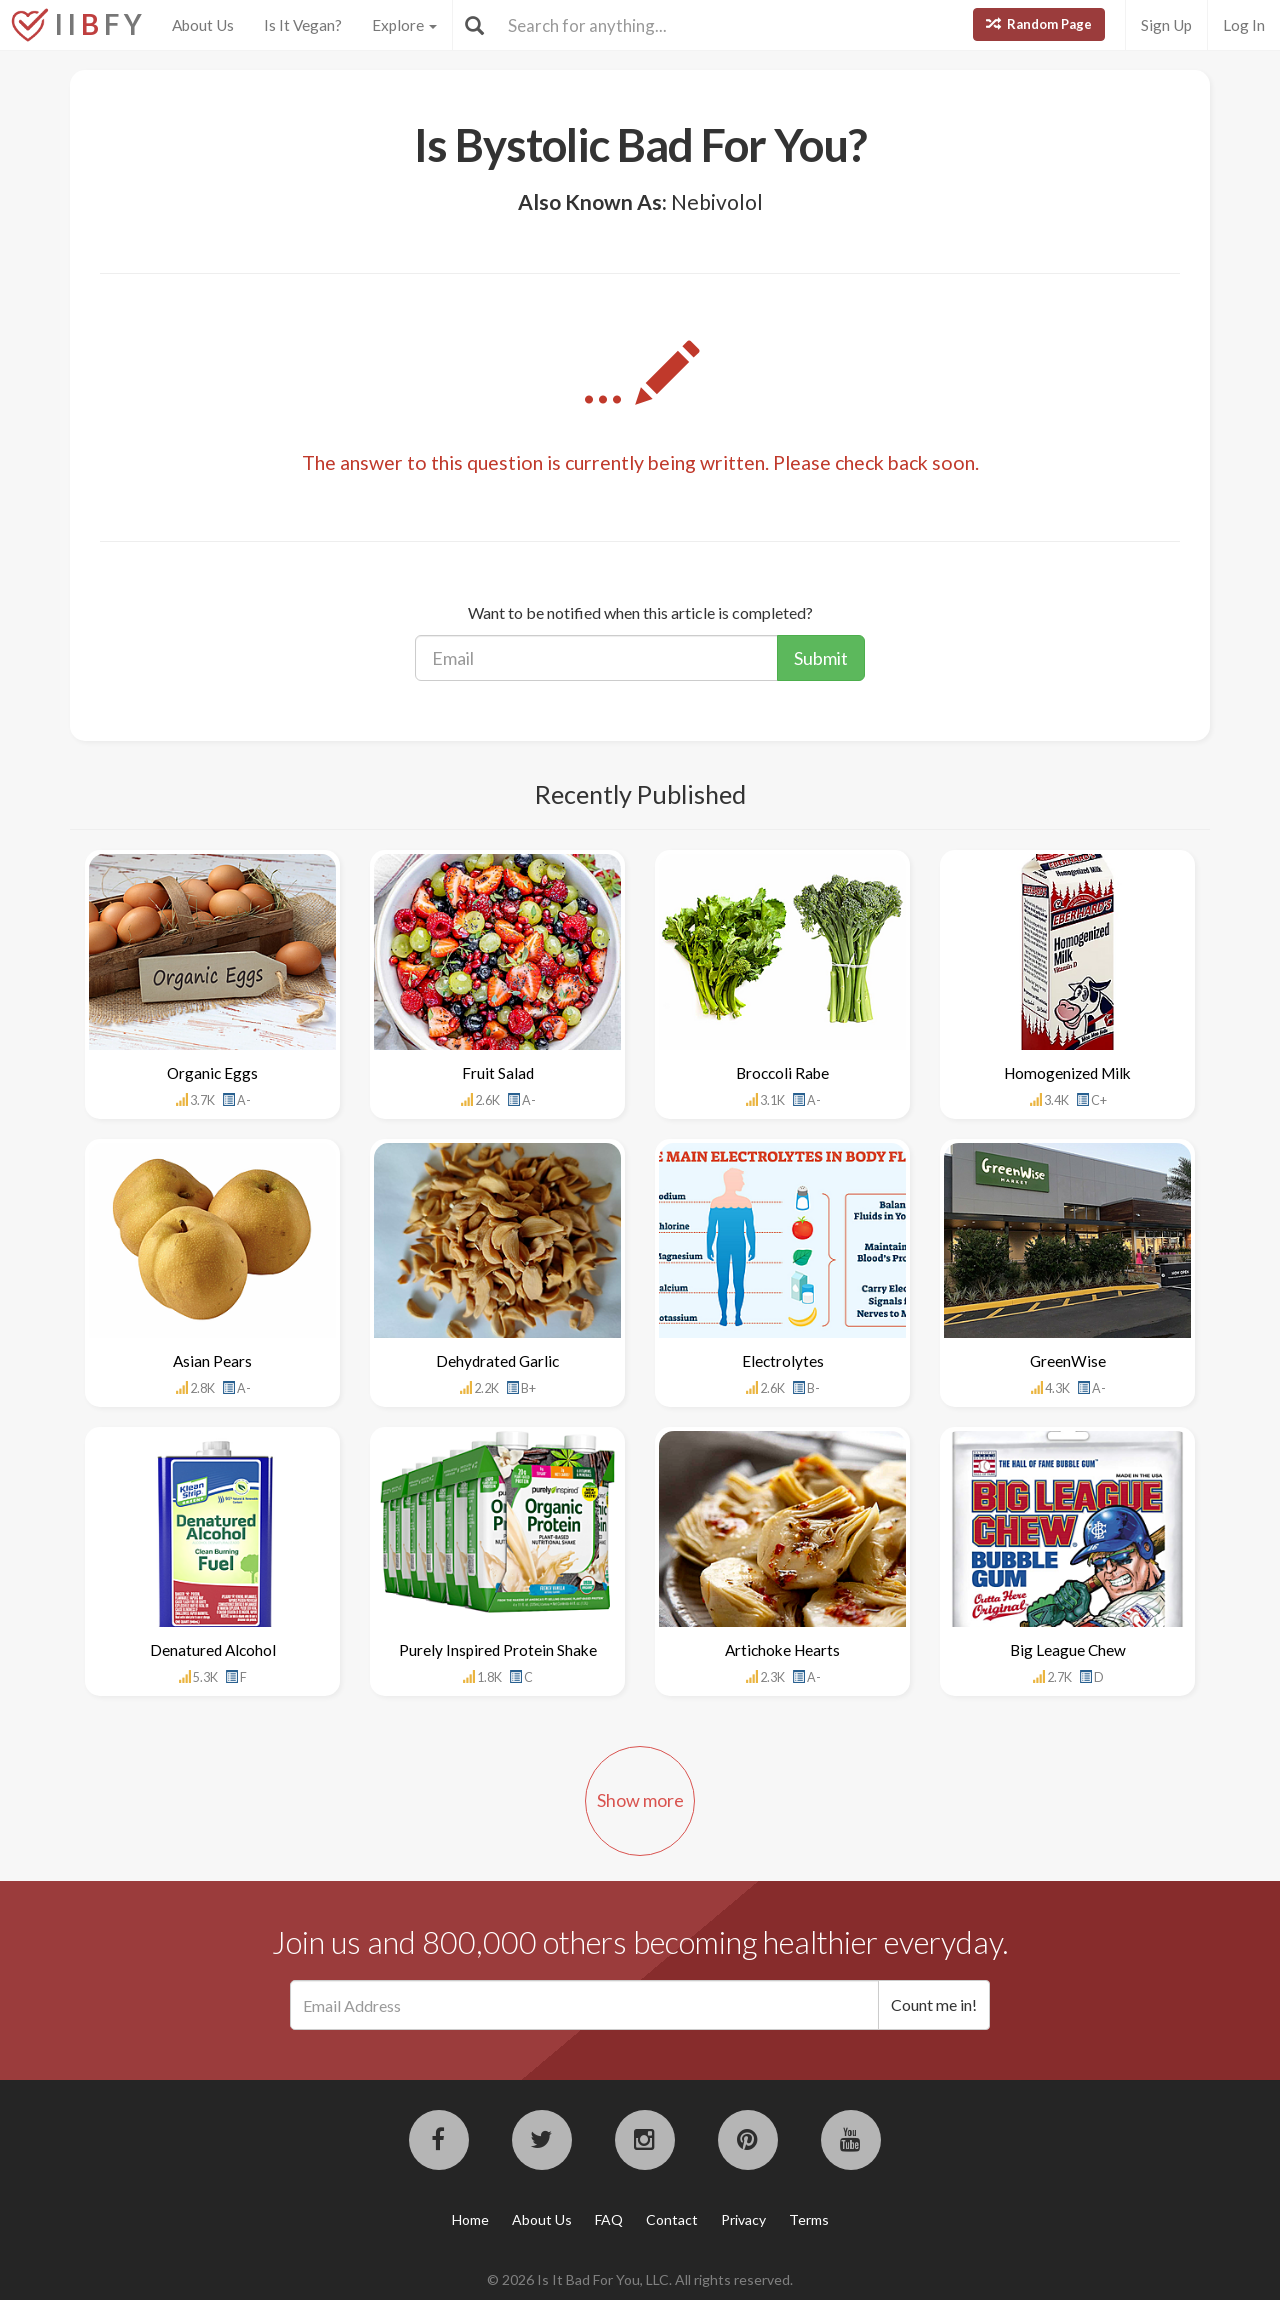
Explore (404, 25)
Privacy (743, 2219)
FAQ (609, 2219)
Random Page (1039, 24)
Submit (821, 658)
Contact (672, 2219)
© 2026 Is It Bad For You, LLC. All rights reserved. (640, 2279)
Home (470, 2219)
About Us (203, 25)
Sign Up (1166, 25)
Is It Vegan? (303, 25)
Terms (809, 2219)
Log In (1244, 25)
